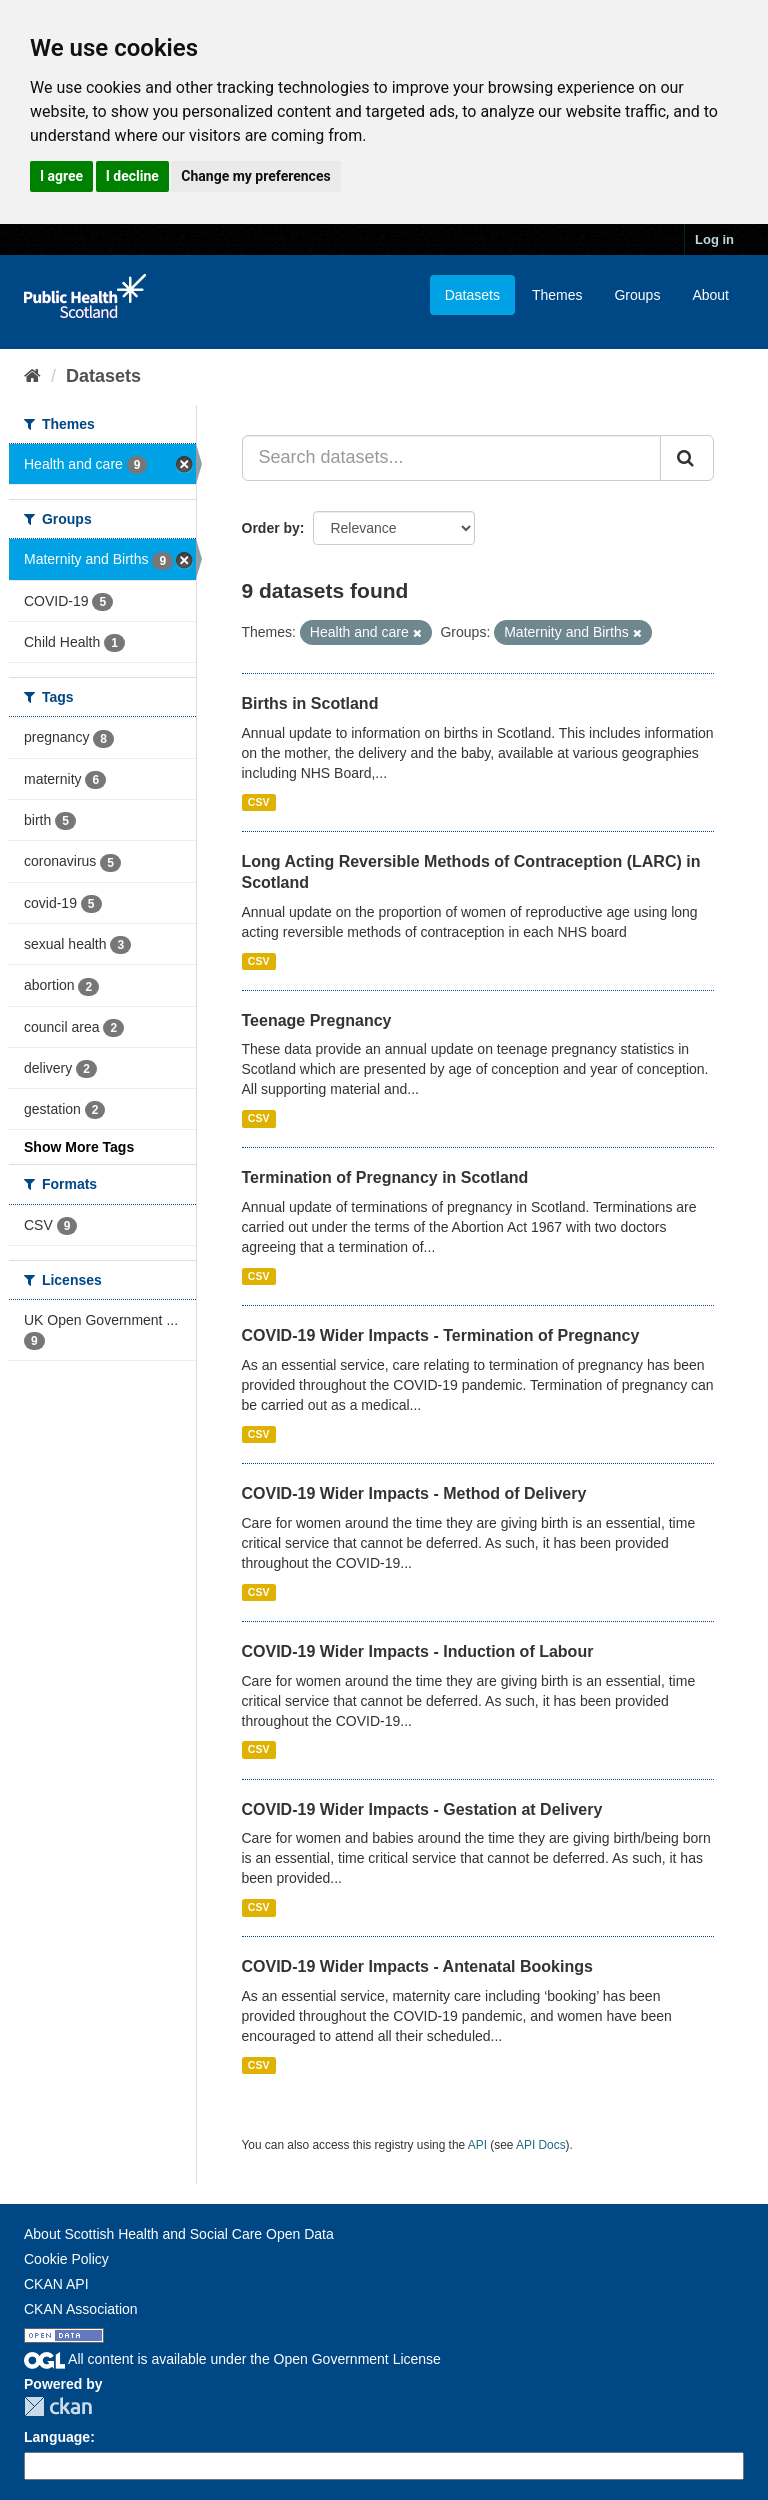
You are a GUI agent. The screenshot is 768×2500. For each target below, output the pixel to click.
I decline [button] (132, 176)
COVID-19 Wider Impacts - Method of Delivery (414, 1493)
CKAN (58, 2406)
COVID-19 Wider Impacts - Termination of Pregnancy (441, 1335)
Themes (557, 295)
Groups (637, 295)
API (477, 2145)
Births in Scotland (310, 703)
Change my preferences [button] (255, 176)
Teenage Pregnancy (317, 1020)
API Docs (541, 2145)
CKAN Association (81, 2309)
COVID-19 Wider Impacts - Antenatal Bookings (417, 1966)
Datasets (472, 295)
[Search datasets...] (452, 458)
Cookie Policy (66, 2259)
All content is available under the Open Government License (232, 2359)
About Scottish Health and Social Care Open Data (179, 2234)
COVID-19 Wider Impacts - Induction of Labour (418, 1651)
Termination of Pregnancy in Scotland (385, 1177)
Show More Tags (79, 1147)
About (710, 295)
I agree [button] (61, 176)
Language (57, 2437)
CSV (259, 802)
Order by (271, 528)
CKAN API (56, 2284)
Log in (714, 239)
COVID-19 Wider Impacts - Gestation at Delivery (422, 1809)
